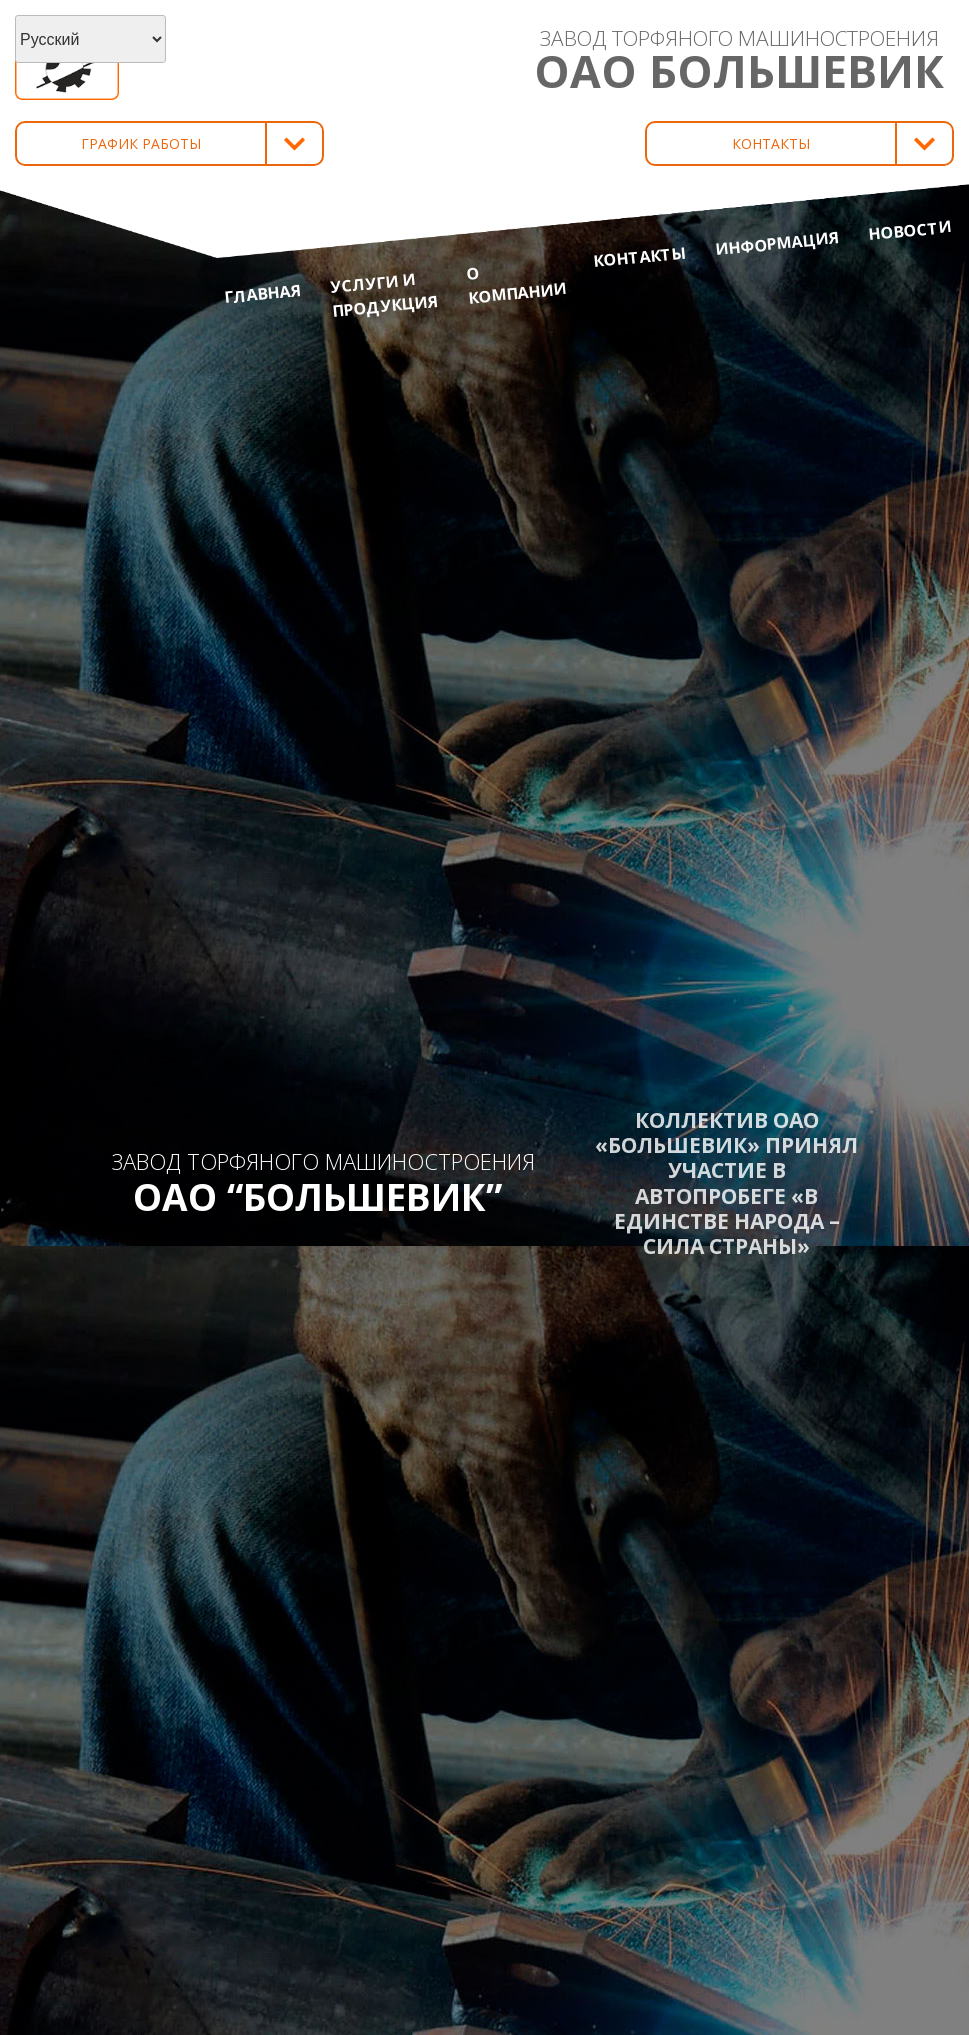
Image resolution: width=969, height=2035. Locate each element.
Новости (909, 230)
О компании (516, 285)
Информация (777, 243)
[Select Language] (90, 39)
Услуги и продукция (383, 295)
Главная (263, 293)
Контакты (640, 256)
